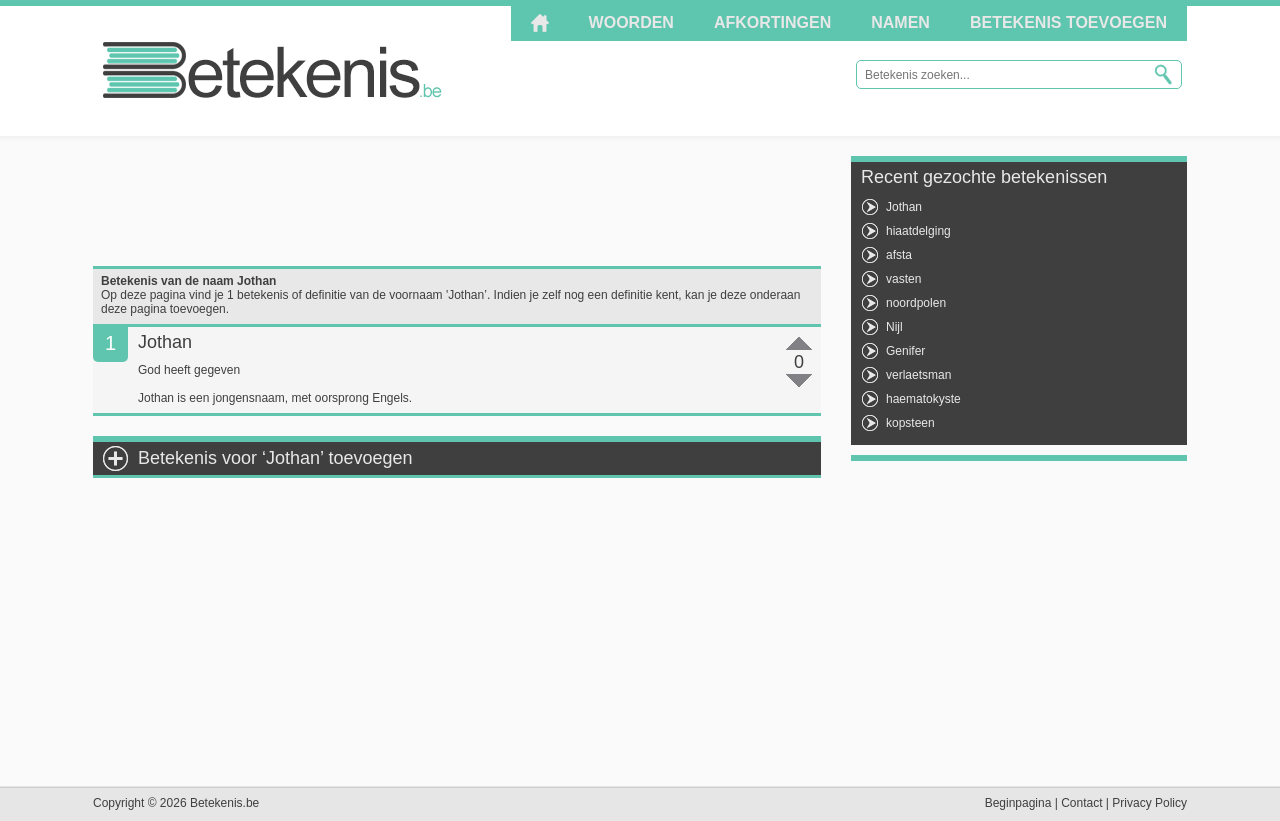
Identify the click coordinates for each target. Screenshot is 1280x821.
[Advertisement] (457, 201)
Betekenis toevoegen (1068, 22)
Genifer (905, 351)
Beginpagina (1018, 803)
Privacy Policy (1149, 803)
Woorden (631, 22)
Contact (1081, 803)
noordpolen (916, 303)
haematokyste (923, 399)
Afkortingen (772, 22)
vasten (903, 279)
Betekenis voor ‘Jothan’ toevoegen (275, 458)
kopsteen (910, 423)
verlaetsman (918, 375)
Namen (900, 22)
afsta (899, 255)
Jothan (904, 207)
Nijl (894, 327)
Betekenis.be (272, 70)
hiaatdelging (918, 231)
